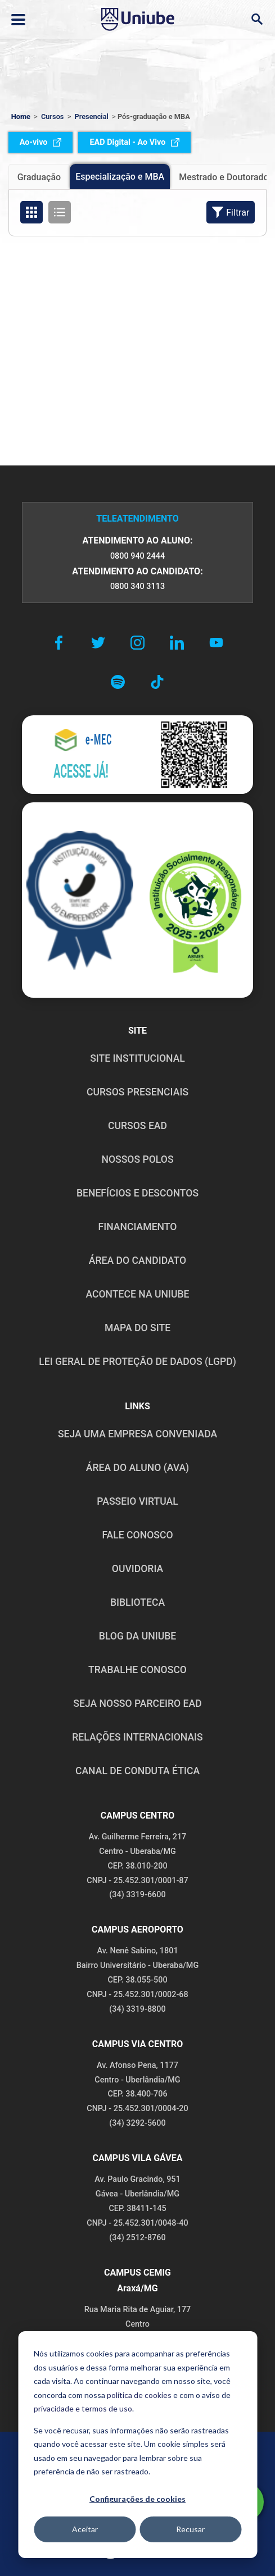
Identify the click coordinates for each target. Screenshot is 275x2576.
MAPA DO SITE (137, 1327)
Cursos (52, 116)
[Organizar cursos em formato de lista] (59, 212)
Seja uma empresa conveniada (137, 1434)
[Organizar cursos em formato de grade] (31, 212)
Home (20, 116)
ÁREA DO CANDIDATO (137, 1260)
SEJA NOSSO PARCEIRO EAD (137, 1703)
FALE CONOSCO (137, 1535)
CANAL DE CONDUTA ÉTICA (137, 1770)
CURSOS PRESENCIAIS (137, 1092)
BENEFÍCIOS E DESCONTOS (137, 1193)
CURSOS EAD (137, 1125)
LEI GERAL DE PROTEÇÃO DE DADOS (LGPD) (137, 1361)
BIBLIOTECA (137, 1602)
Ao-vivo (41, 142)
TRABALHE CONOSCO (137, 1669)
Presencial (92, 116)
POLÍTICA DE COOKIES (204, 2455)
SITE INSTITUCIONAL (137, 1058)
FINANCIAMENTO (137, 1226)
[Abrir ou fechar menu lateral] (18, 19)
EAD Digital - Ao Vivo (134, 142)
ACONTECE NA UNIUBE (137, 1294)
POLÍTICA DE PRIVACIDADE (80, 2455)
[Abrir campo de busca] (257, 19)
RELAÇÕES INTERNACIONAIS (137, 1737)
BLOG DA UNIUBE (137, 1636)
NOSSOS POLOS (137, 1159)
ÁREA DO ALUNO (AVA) (138, 1467)
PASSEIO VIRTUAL (137, 1501)
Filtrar (230, 212)
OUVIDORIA (137, 1568)
